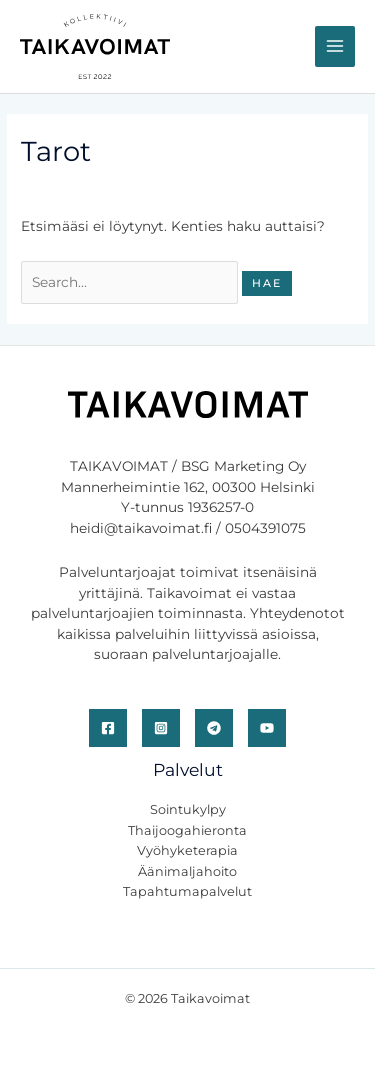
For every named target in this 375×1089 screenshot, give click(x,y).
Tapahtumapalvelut (187, 891)
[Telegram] (214, 728)
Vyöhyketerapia (187, 850)
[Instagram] (161, 728)
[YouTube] (267, 728)
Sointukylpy (188, 809)
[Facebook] (108, 728)
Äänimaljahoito (187, 871)
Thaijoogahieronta (187, 830)
